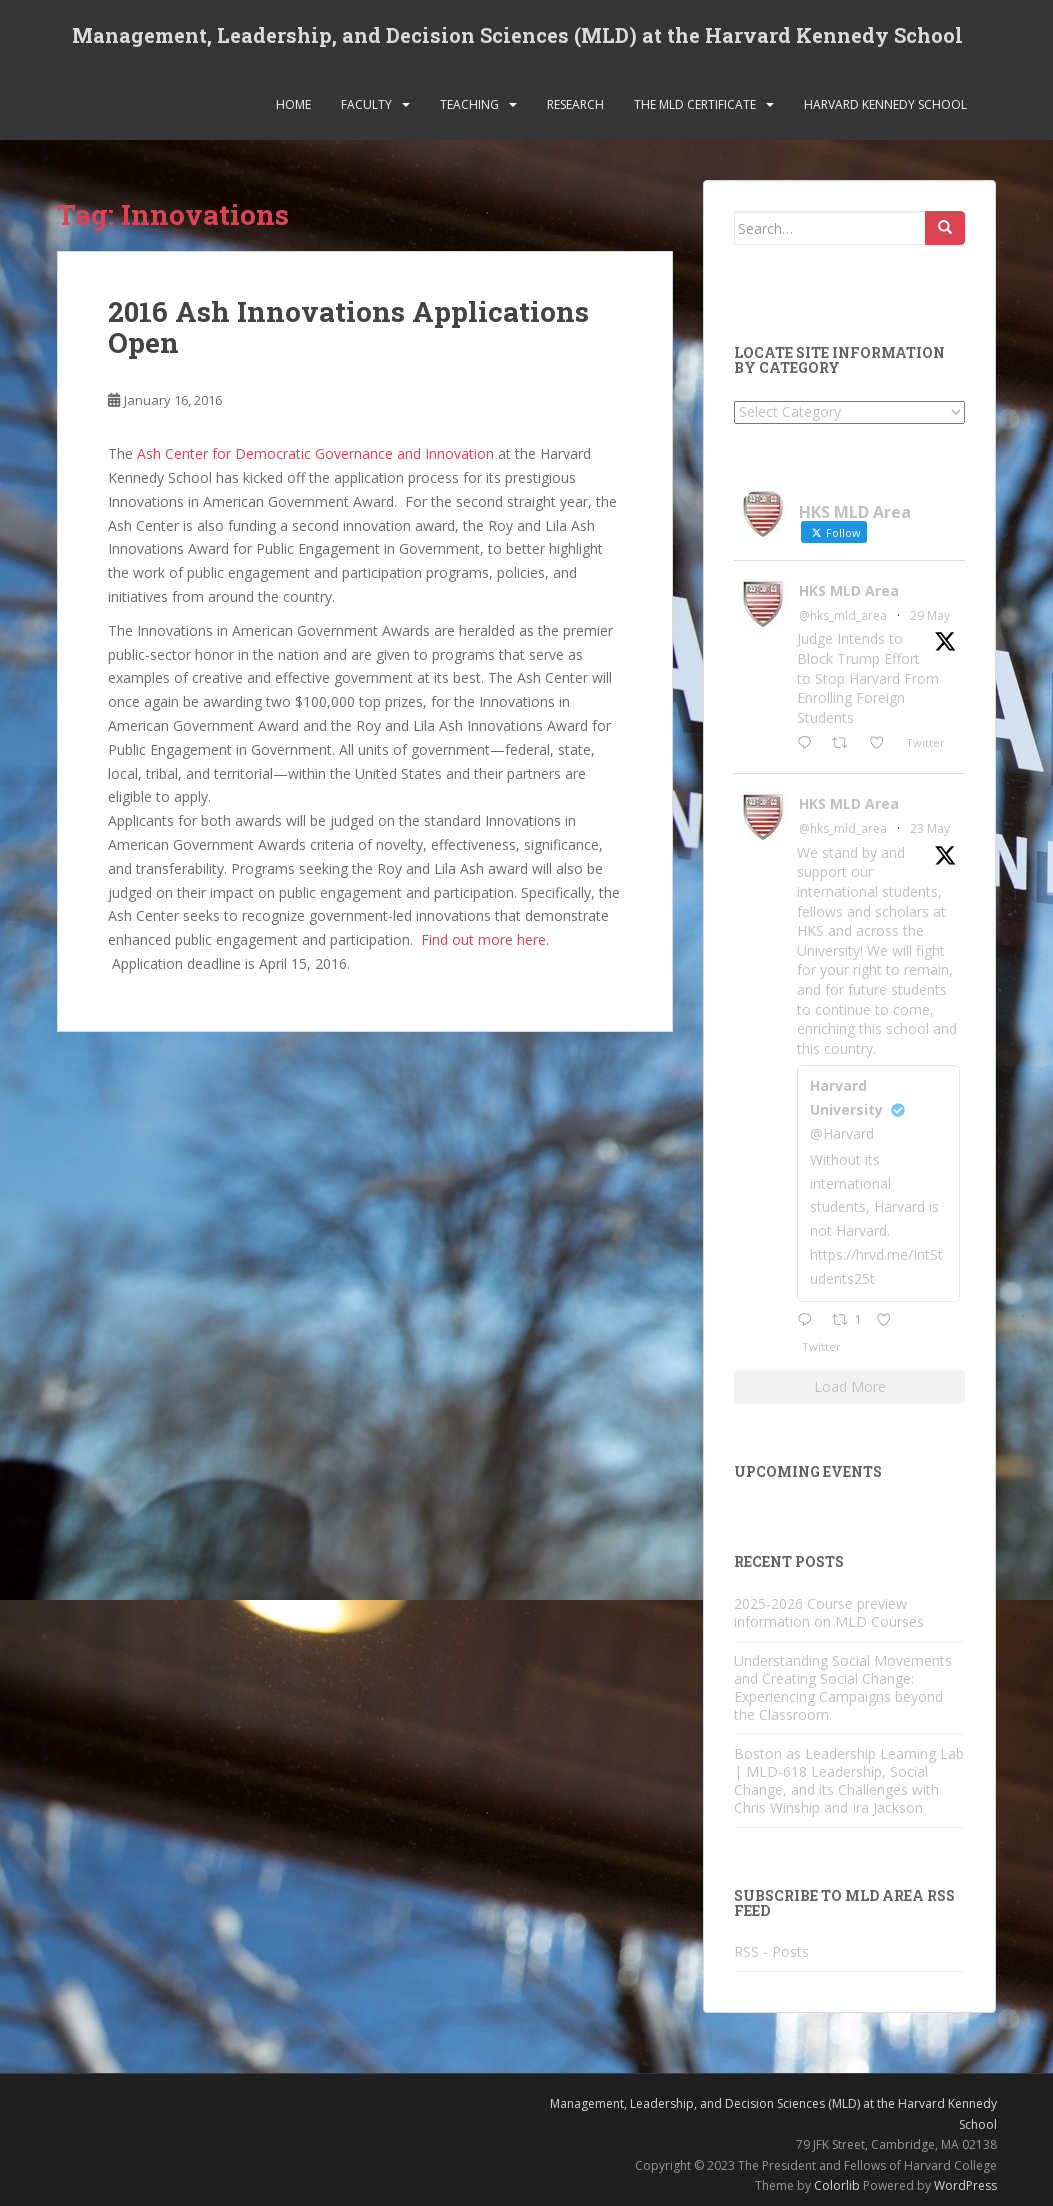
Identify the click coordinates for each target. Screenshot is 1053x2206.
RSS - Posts (771, 1951)
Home (293, 104)
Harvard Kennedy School (885, 104)
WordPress (965, 2185)
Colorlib (837, 2185)
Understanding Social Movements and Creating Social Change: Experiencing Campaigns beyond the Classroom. (843, 1687)
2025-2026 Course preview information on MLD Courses (829, 1612)
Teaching (469, 104)
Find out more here (483, 939)
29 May (930, 615)
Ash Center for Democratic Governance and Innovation (315, 453)
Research (575, 104)
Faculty (366, 104)
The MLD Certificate (695, 104)
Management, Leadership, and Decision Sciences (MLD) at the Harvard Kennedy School (517, 35)
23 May (930, 828)
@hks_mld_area (843, 615)
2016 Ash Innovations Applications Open (348, 327)
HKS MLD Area (849, 590)
